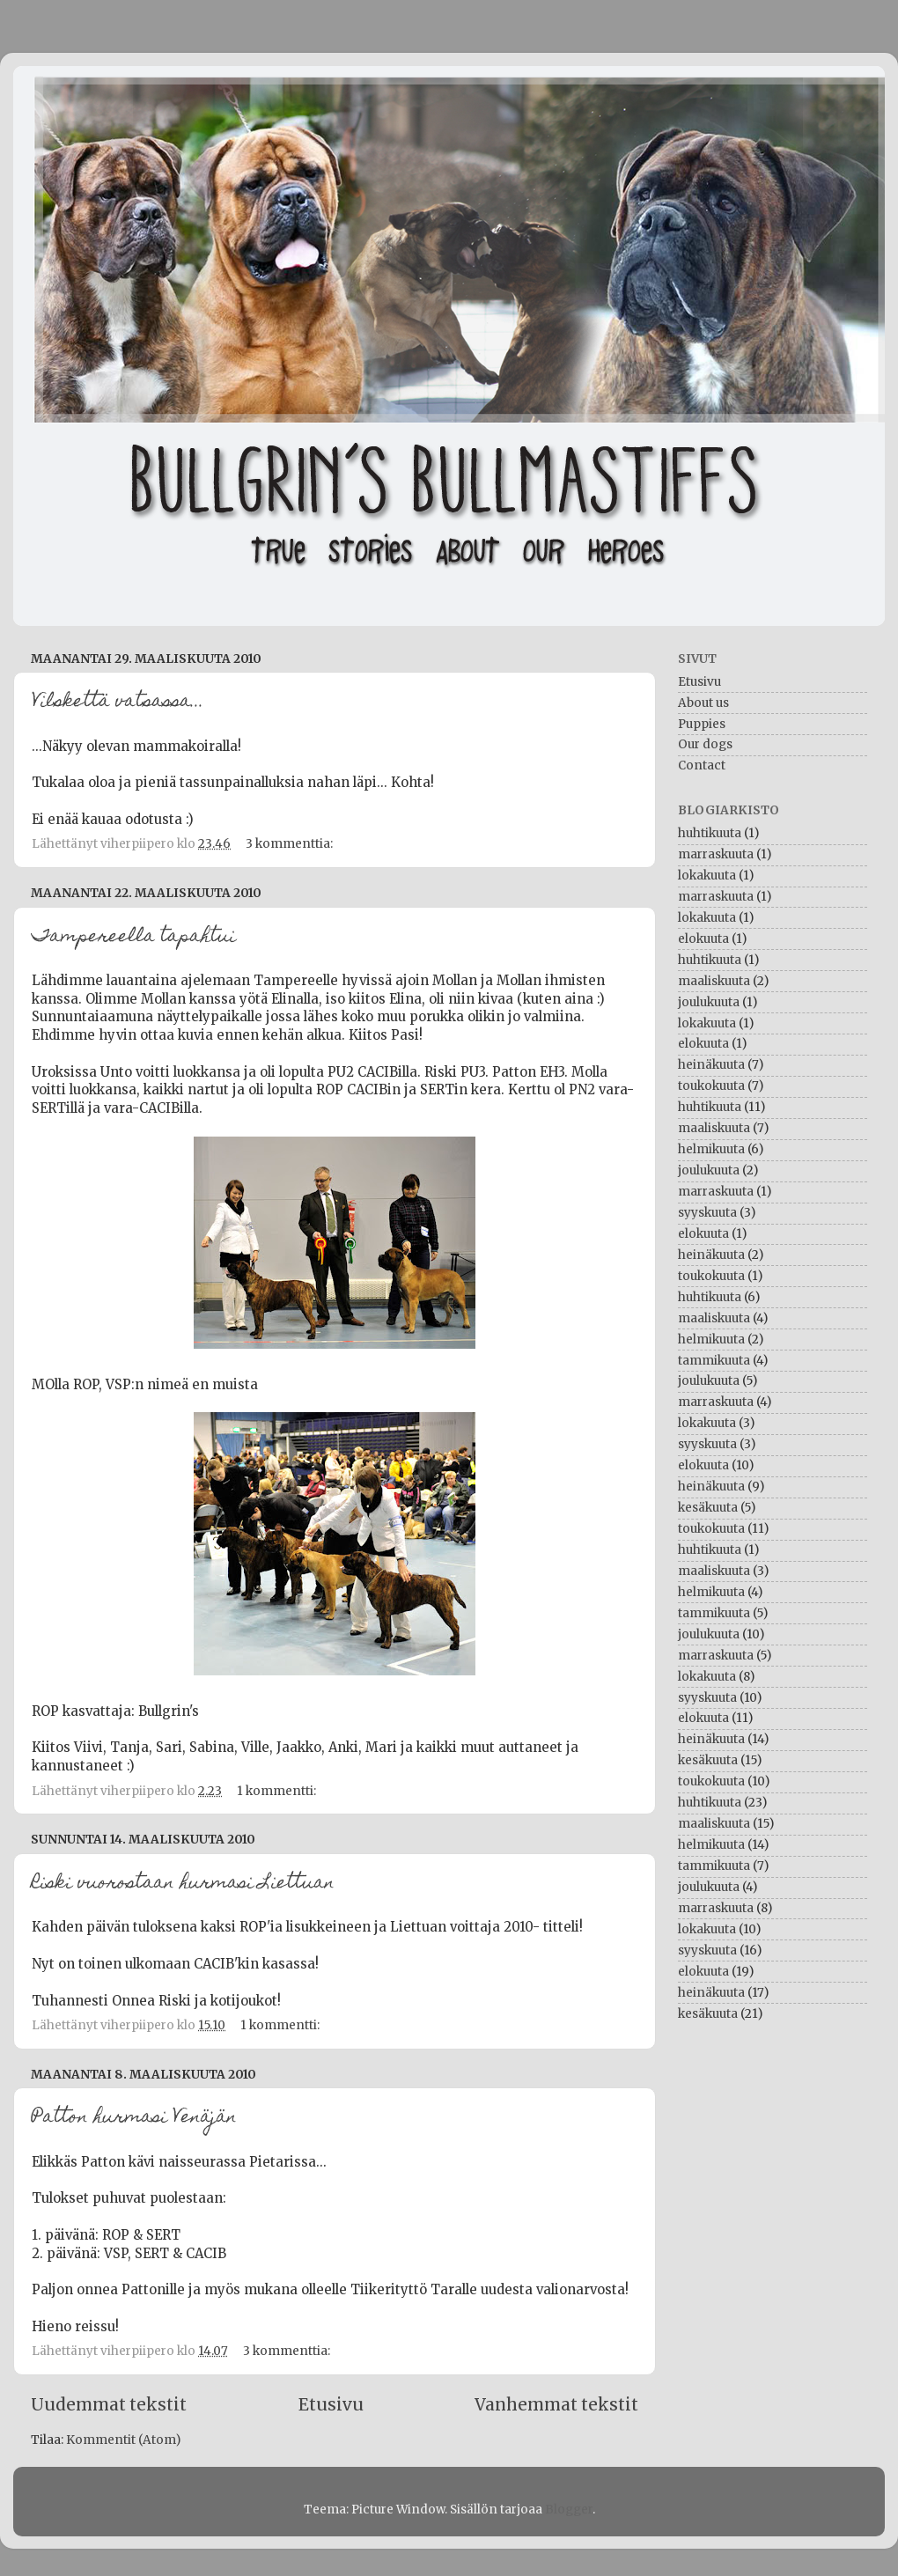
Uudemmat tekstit (109, 2404)
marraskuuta (716, 854)
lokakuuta (707, 875)
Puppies (701, 724)
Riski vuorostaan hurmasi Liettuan (183, 1884)
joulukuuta (709, 1002)
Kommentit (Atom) (123, 2439)
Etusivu (331, 2404)
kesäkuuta (708, 1507)
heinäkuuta (711, 1064)
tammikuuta (714, 1360)
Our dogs (705, 744)
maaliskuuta (714, 981)
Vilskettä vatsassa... (118, 702)
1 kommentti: (278, 1791)
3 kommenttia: (290, 843)
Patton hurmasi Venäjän (134, 2118)
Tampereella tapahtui (134, 937)
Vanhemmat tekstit (556, 2404)
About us (703, 703)
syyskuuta (707, 1212)
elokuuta (703, 938)
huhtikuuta (709, 833)
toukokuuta (711, 1085)
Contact (701, 765)
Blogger (569, 2509)
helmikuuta (711, 1149)
